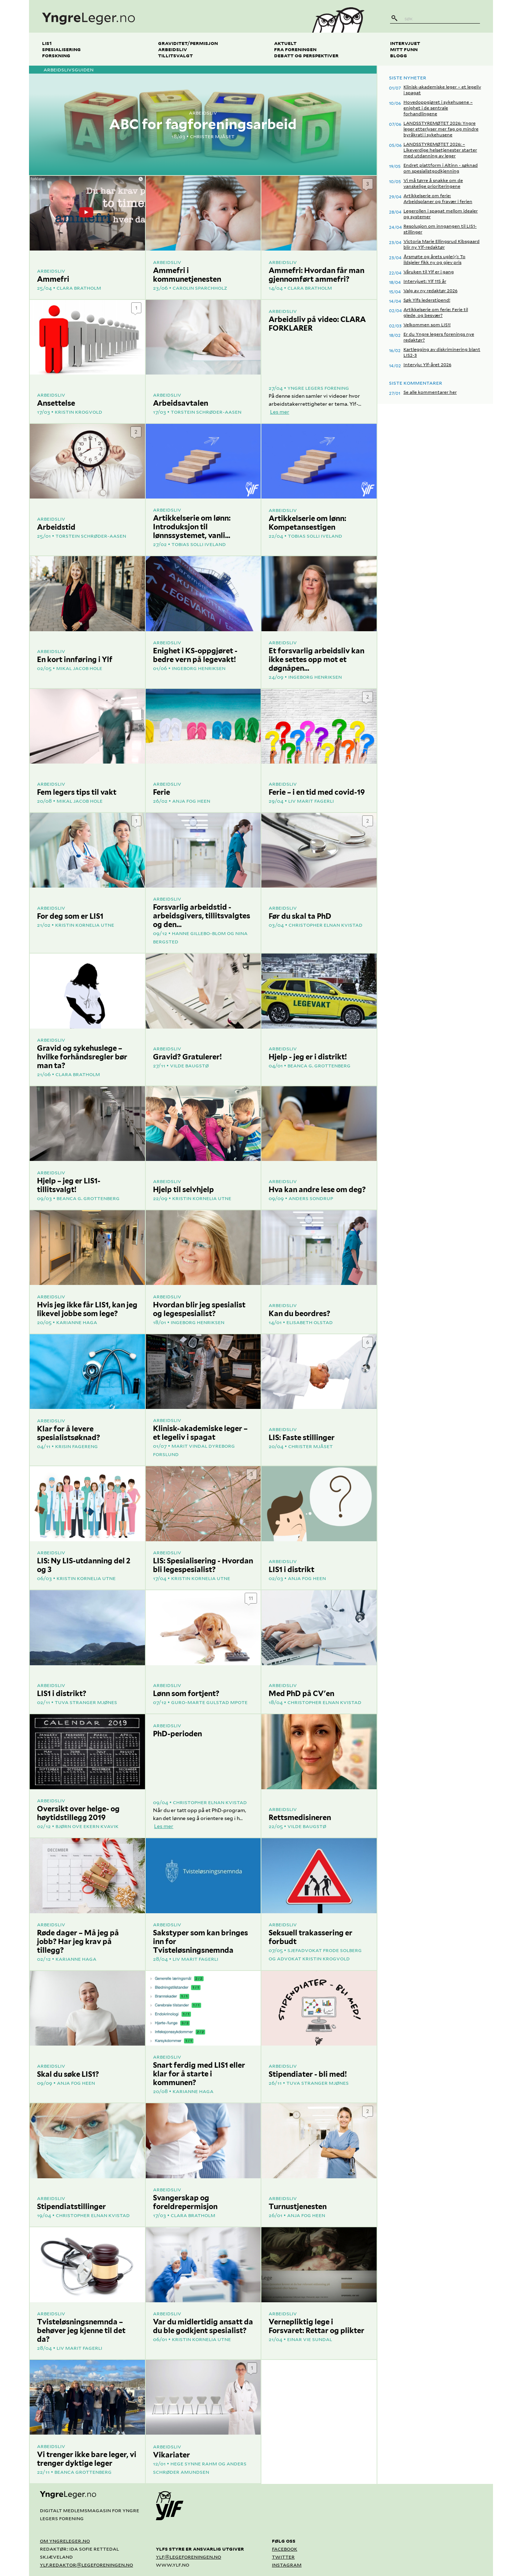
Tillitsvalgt (175, 55)
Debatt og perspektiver (306, 55)
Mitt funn (404, 49)
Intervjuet (405, 43)
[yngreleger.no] (164, 16)
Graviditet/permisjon (188, 43)
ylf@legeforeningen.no (188, 2556)
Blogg (398, 55)
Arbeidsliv (172, 49)
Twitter (283, 2556)
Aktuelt (285, 43)
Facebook (284, 2548)
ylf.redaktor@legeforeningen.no (86, 2564)
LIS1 (47, 43)
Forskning (56, 55)
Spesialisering (61, 49)
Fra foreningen (295, 49)
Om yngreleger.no (65, 2540)
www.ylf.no (172, 2564)
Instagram (287, 2564)
